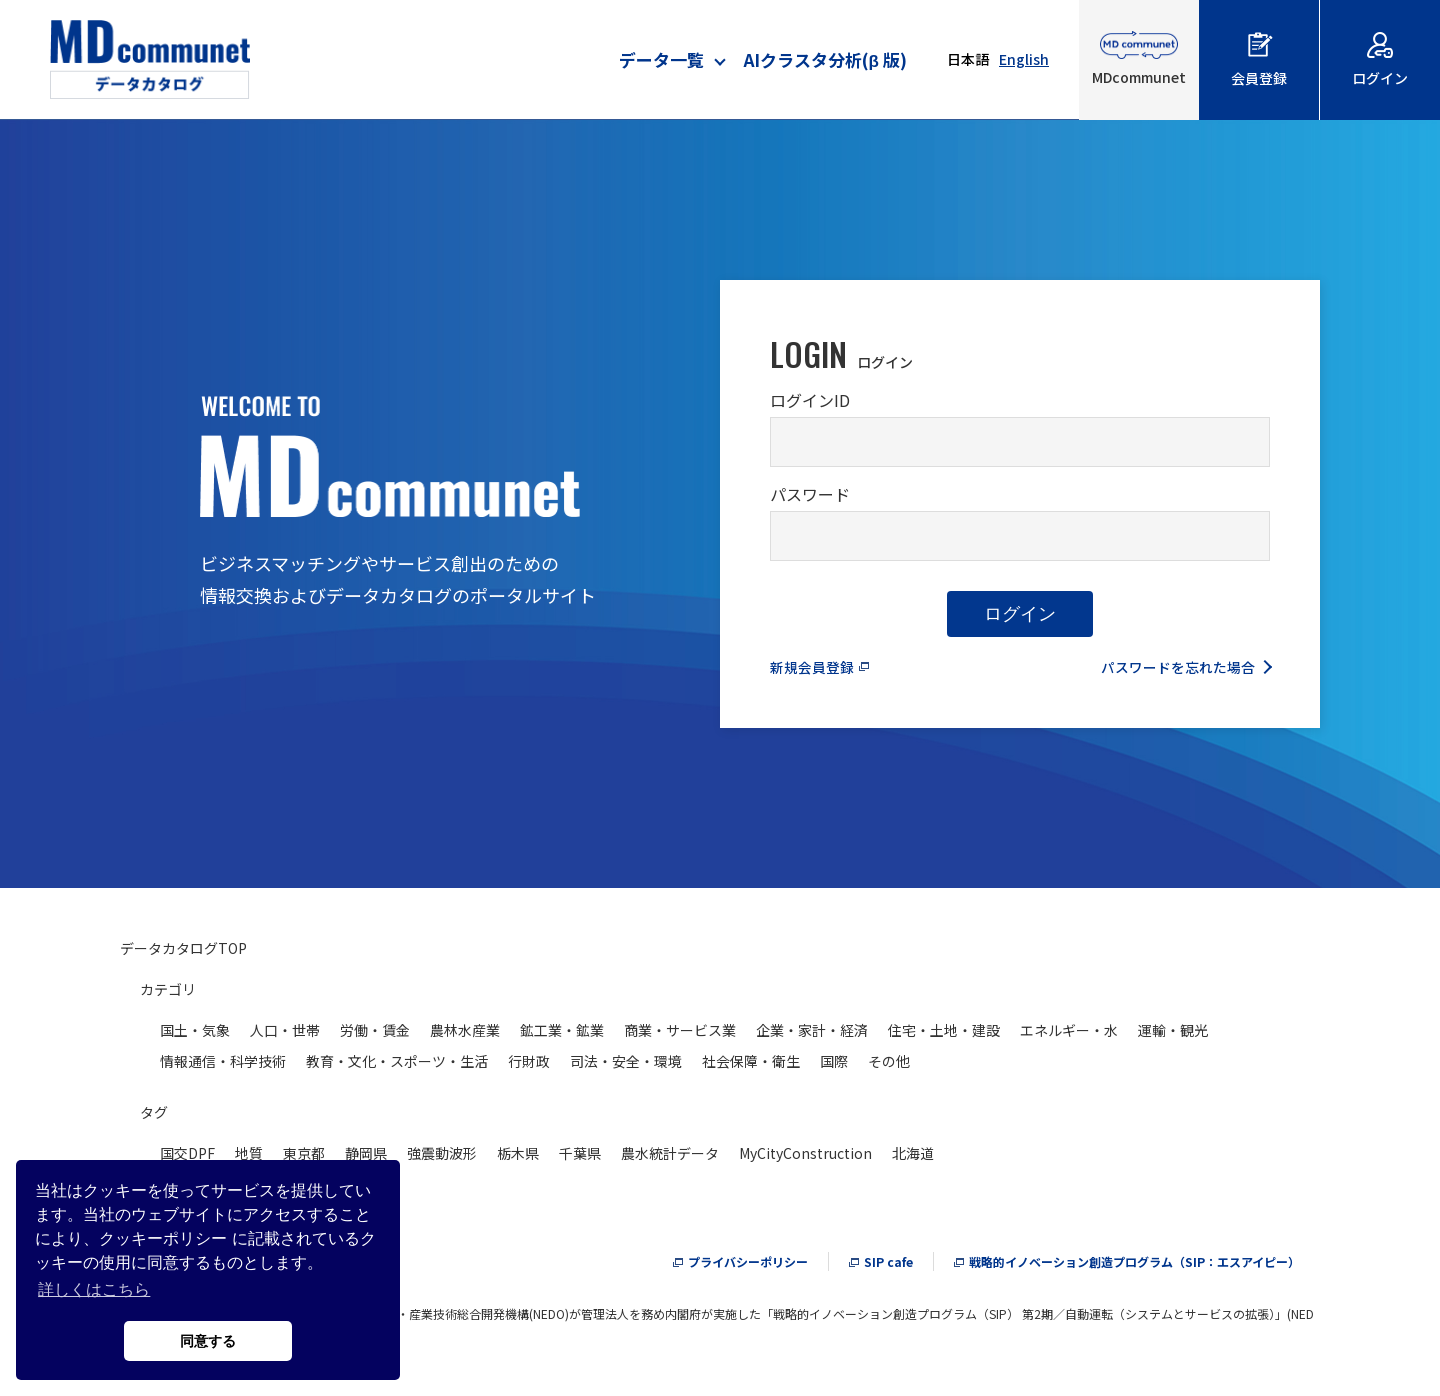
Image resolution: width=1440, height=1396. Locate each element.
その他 (889, 1066)
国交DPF (187, 1158)
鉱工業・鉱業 (562, 1035)
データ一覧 (661, 59)
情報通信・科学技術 (223, 1066)
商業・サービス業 (680, 1035)
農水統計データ (670, 1158)
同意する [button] (208, 1341)
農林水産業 (465, 1035)
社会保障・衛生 (751, 1066)
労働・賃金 (375, 1035)
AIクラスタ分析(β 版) (825, 59)
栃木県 (518, 1158)
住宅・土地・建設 (944, 1035)
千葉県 (580, 1158)
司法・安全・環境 (626, 1066)
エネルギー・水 (1069, 1035)
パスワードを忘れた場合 (1167, 671)
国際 (834, 1066)
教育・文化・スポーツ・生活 (397, 1066)
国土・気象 (195, 1035)
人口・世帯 (285, 1035)
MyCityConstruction (805, 1158)
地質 (249, 1158)
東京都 (304, 1158)
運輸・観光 (1173, 1035)
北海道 (913, 1158)
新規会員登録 (818, 671)
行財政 (529, 1066)
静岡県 (366, 1158)
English (1024, 59)
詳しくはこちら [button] (94, 1289)
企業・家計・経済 (812, 1035)
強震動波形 (442, 1158)
